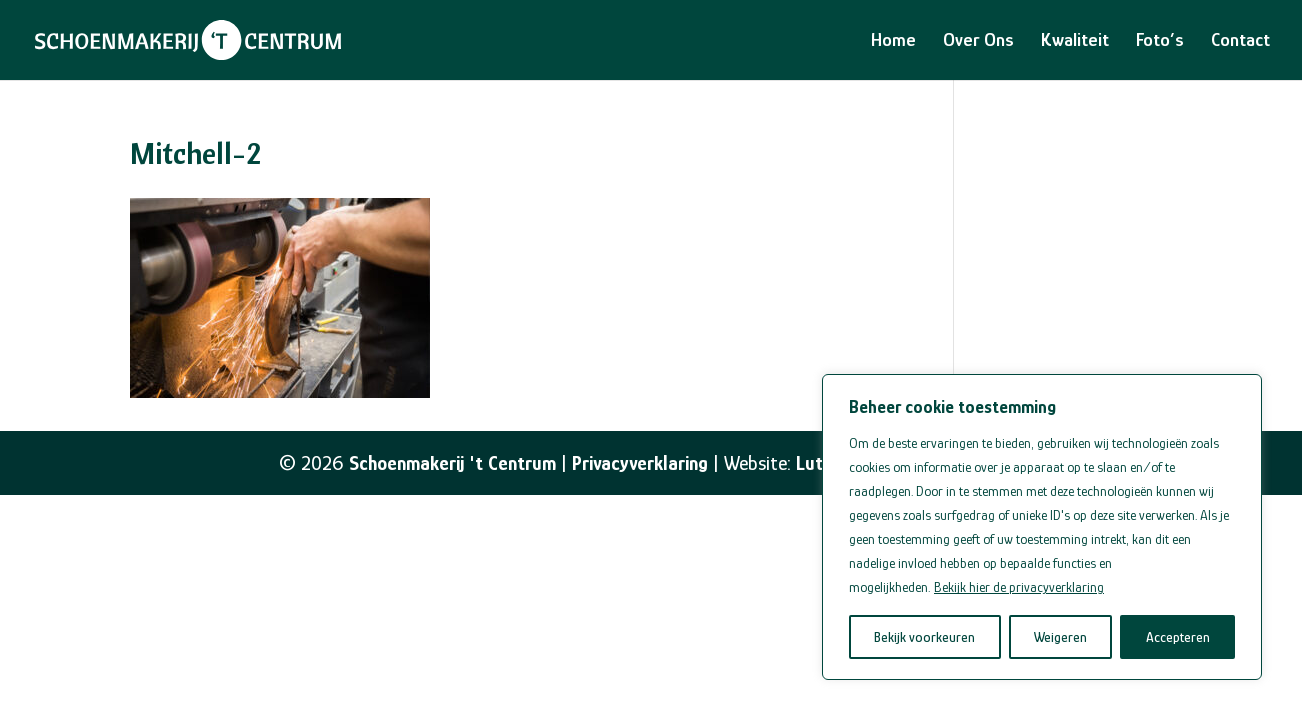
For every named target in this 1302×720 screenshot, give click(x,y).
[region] (1042, 527)
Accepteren (1178, 637)
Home (893, 41)
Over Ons (978, 41)
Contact (1240, 41)
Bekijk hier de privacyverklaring (1019, 587)
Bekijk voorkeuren (924, 637)
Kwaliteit (1075, 41)
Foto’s (1160, 41)
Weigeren (1060, 637)
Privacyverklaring (640, 463)
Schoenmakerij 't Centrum (452, 463)
